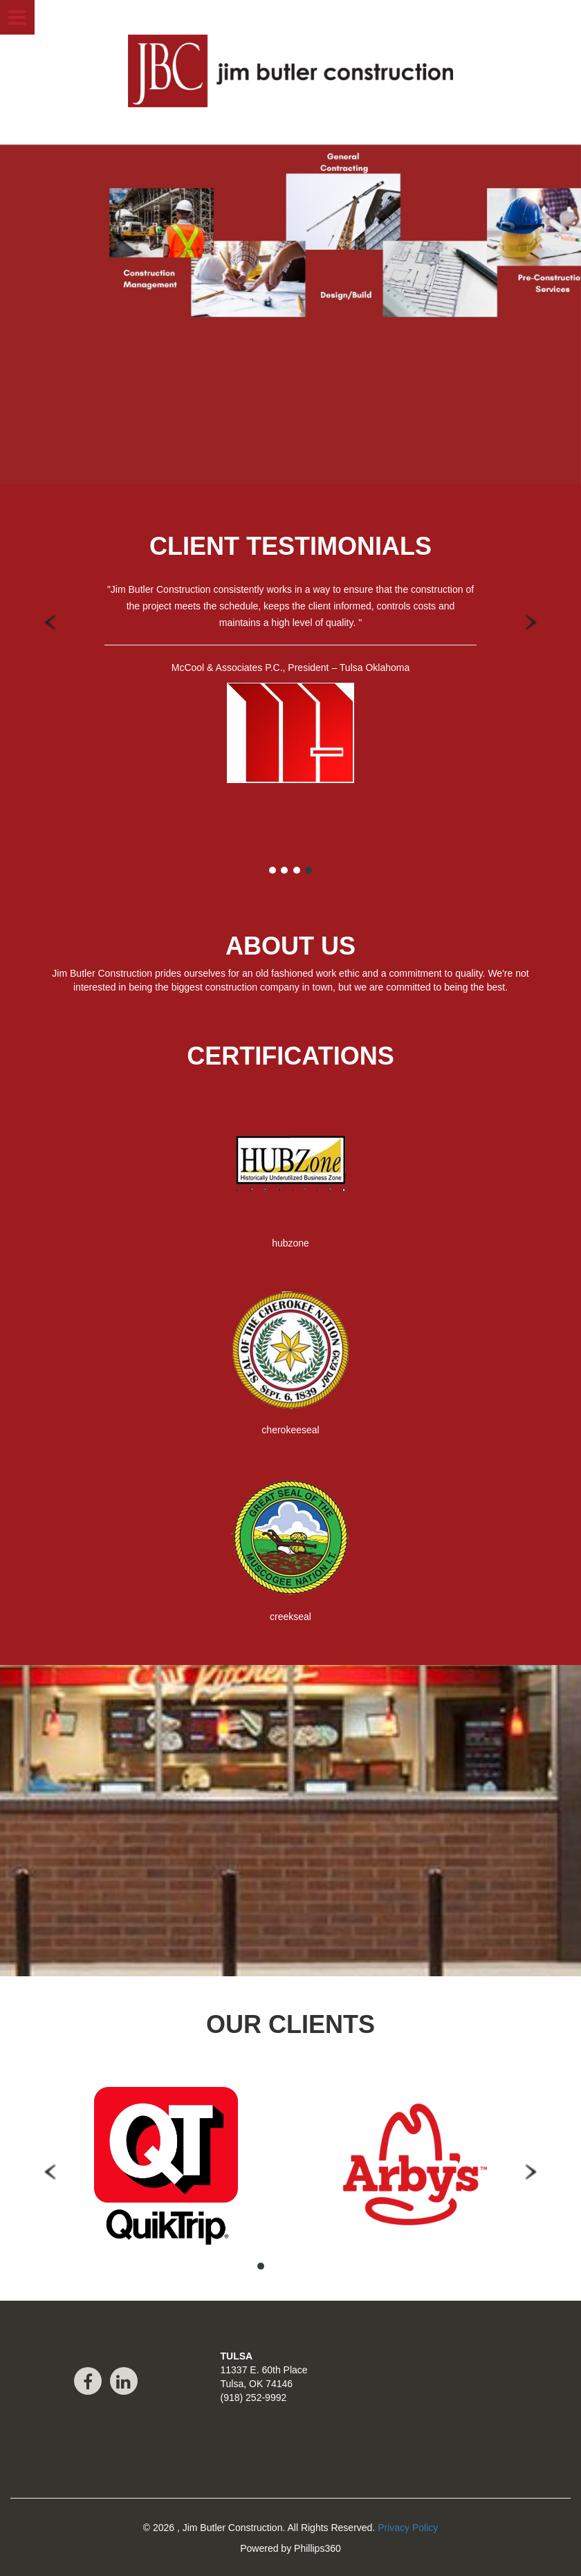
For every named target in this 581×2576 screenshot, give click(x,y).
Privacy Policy (408, 2527)
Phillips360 (317, 2548)
